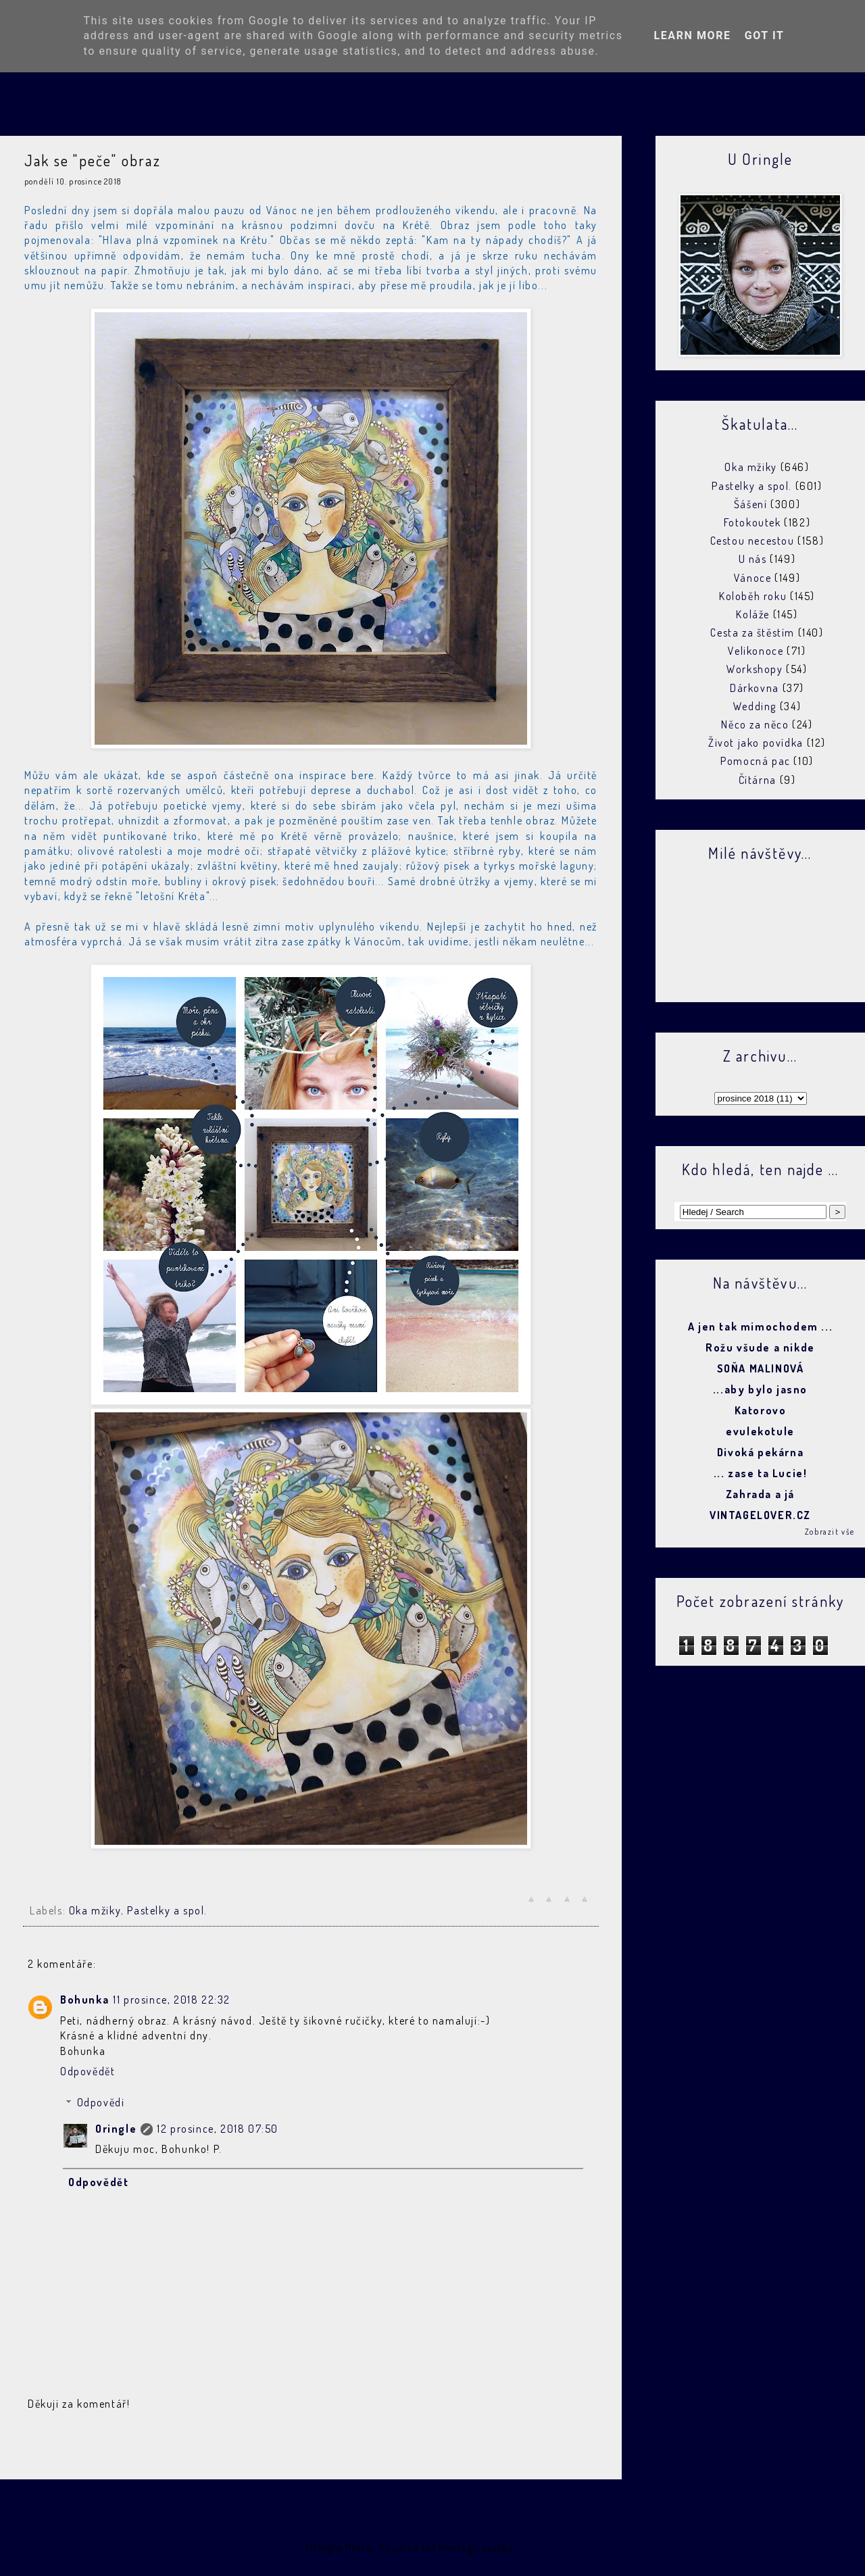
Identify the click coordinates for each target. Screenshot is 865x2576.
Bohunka (84, 1999)
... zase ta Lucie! (761, 1473)
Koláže (753, 614)
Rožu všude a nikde (760, 1347)
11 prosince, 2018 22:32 (171, 1999)
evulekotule (760, 1431)
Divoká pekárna (760, 1452)
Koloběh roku (753, 596)
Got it (765, 35)
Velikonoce (755, 651)
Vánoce (753, 578)
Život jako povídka (756, 742)
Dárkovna (754, 688)
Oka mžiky (95, 1910)
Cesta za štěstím (752, 632)
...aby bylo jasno (760, 1389)
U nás (753, 559)
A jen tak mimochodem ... (760, 1326)
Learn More (692, 35)
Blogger (536, 2547)
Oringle (116, 2128)
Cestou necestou (752, 540)
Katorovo (761, 1410)
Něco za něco (755, 724)
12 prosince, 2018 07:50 (217, 2128)
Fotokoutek (752, 522)
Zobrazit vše (830, 1532)
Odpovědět (87, 2071)
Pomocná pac (755, 761)
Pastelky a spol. (167, 1910)
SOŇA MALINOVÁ (760, 1368)
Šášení (751, 504)
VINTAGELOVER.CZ (760, 1515)
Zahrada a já (760, 1494)
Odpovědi (101, 2102)
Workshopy (754, 669)
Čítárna (757, 780)
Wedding (754, 706)
